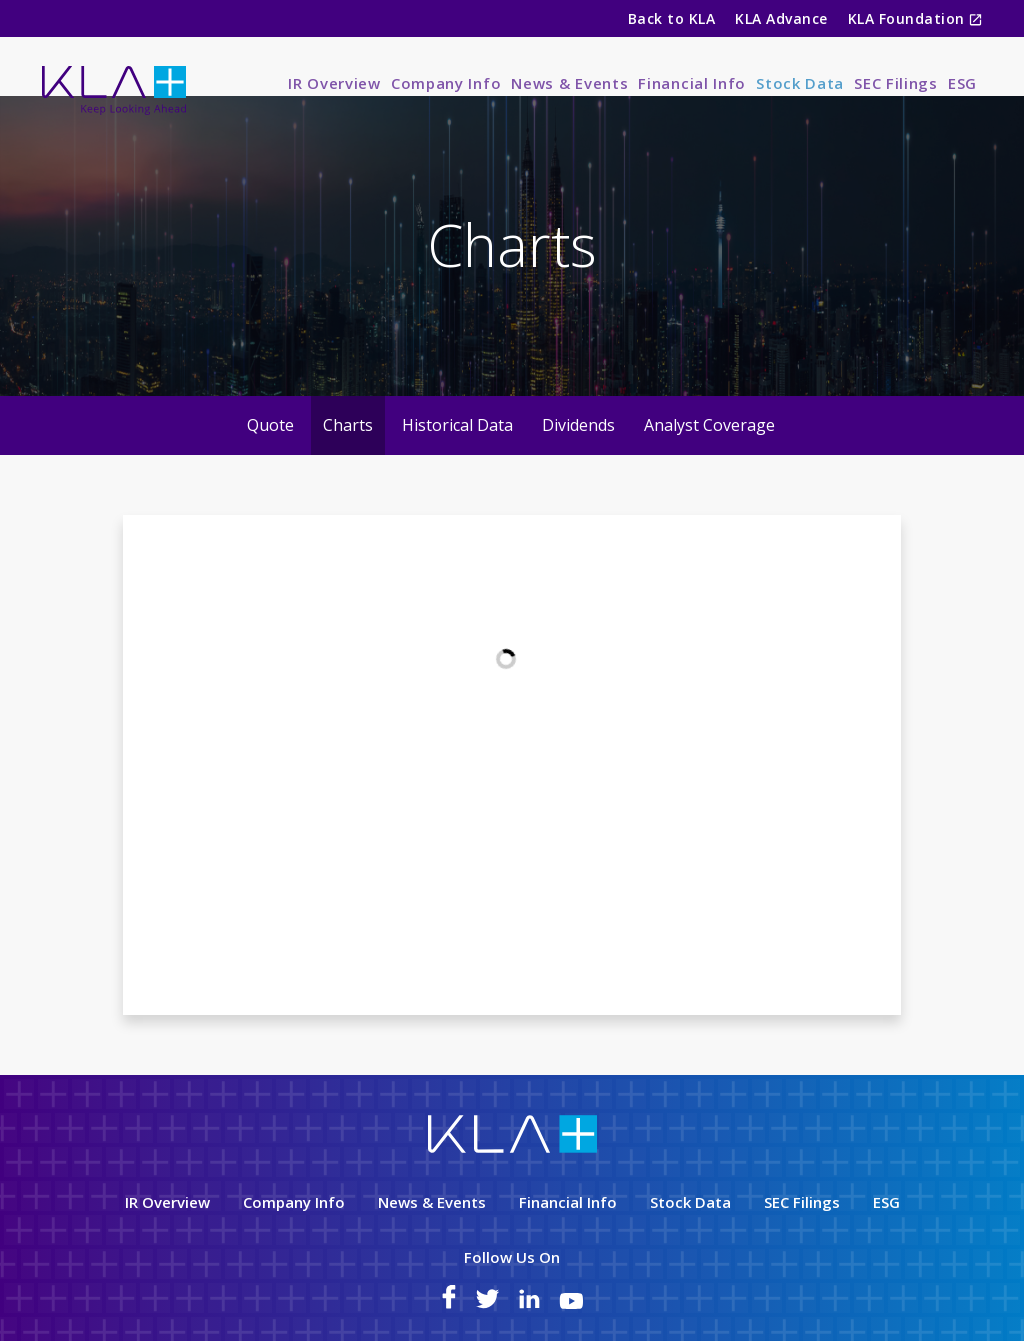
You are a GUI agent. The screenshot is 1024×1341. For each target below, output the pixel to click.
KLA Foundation (908, 18)
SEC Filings (896, 83)
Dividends (578, 459)
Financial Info (692, 83)
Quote (270, 459)
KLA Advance (781, 18)
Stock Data (800, 83)
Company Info (446, 83)
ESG (962, 83)
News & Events (569, 83)
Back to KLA (671, 18)
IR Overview (334, 83)
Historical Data (457, 459)
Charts (348, 459)
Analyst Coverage (709, 459)
